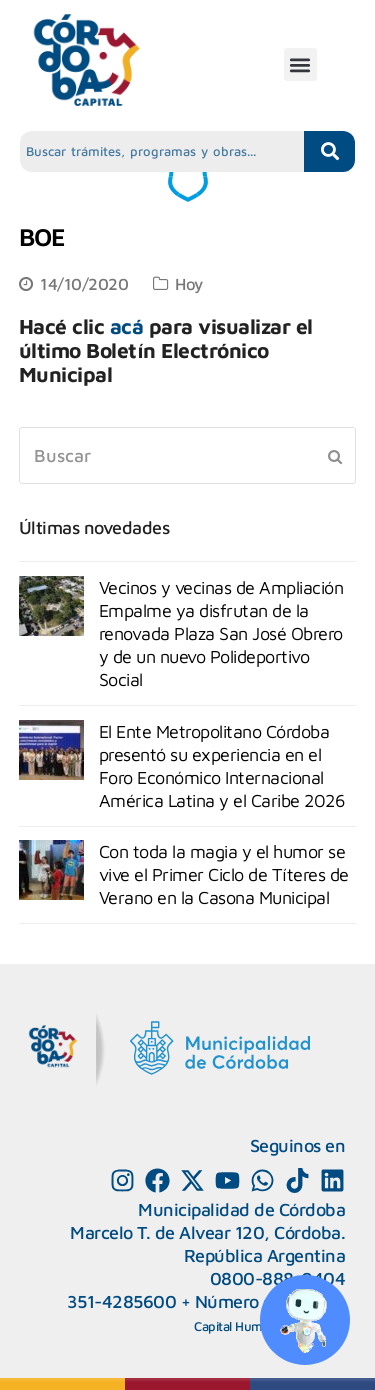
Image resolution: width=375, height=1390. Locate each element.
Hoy (189, 283)
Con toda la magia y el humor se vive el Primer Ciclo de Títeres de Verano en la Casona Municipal (224, 874)
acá (127, 326)
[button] (300, 64)
